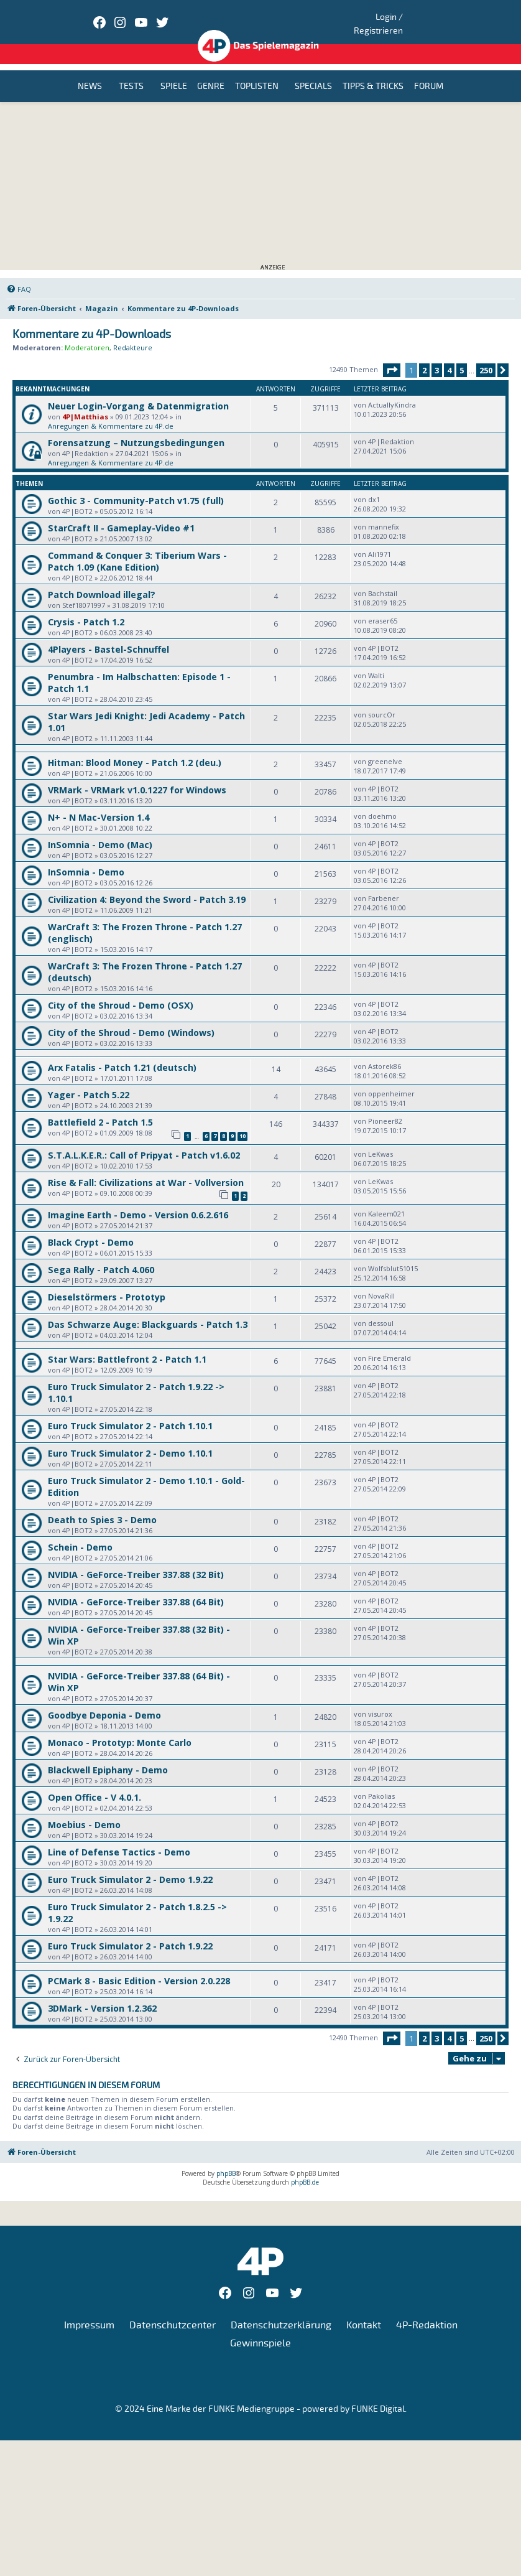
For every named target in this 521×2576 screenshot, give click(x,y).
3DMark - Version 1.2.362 (102, 1992)
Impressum (89, 2309)
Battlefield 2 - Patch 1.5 (100, 1107)
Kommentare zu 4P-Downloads (91, 318)
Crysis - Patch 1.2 (86, 606)
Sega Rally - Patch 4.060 (101, 1253)
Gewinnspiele (260, 2328)
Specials (313, 70)
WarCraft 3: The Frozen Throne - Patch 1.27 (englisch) (145, 917)
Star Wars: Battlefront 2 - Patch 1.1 (127, 1343)
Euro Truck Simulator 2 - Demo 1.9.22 (130, 1863)
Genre (210, 70)
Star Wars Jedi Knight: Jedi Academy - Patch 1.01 (146, 706)
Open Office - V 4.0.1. (94, 1781)
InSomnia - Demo (86, 856)
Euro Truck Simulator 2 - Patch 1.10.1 (130, 1410)
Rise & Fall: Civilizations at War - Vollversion (146, 1166)
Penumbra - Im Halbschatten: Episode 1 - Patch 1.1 (139, 667)
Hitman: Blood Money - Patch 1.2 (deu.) (134, 747)
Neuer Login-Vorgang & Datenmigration (138, 390)
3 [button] (437, 354)
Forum (428, 70)
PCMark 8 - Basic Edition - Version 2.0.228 (139, 1965)
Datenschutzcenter (172, 2309)
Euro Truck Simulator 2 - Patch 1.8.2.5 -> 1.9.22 (137, 1896)
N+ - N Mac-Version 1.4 (98, 802)
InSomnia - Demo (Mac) (100, 829)
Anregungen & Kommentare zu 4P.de (110, 410)
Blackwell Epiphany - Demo (108, 1754)
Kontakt (363, 2309)
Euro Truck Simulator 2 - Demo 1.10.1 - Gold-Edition (146, 1470)
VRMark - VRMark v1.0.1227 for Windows (137, 774)
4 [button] (449, 354)
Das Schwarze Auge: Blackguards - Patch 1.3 (147, 1308)
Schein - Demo (80, 1531)
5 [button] (461, 354)
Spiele (173, 70)
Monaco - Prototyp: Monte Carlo (119, 1726)
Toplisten (257, 70)
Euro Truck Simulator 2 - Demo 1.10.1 (130, 1437)
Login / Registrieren (429, 16)
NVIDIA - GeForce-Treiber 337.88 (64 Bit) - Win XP (139, 1666)
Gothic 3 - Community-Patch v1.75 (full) (136, 485)
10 (242, 1120)
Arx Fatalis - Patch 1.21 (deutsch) (122, 1052)
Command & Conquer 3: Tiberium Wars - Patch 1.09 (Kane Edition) (137, 546)
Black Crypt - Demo (91, 1226)
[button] (391, 355)
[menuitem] (18, 273)
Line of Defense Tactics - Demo (119, 1836)
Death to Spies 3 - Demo (102, 1504)
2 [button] (424, 354)
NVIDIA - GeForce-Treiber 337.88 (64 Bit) (136, 1586)
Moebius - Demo (84, 1808)
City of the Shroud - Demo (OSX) (120, 990)
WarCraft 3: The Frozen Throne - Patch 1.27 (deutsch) (145, 956)
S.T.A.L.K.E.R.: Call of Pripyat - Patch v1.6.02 (144, 1139)
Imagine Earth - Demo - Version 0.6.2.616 (138, 1199)
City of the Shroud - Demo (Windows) (131, 1017)
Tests (131, 70)
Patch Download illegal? (101, 579)
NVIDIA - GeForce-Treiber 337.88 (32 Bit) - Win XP (139, 1619)
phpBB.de (305, 2166)
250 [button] (485, 354)
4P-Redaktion (427, 2309)
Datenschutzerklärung (281, 2309)
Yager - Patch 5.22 (88, 1079)
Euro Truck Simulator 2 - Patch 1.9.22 (130, 1930)
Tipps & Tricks (373, 70)
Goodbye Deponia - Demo (104, 1699)
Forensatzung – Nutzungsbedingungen (136, 427)
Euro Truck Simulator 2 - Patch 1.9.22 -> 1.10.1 (136, 1376)
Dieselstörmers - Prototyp (106, 1281)
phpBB (226, 2157)
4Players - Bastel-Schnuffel (108, 634)
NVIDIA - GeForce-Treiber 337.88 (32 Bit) (136, 1558)
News (90, 70)
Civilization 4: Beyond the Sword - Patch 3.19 (147, 884)
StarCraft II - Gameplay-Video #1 (121, 512)
